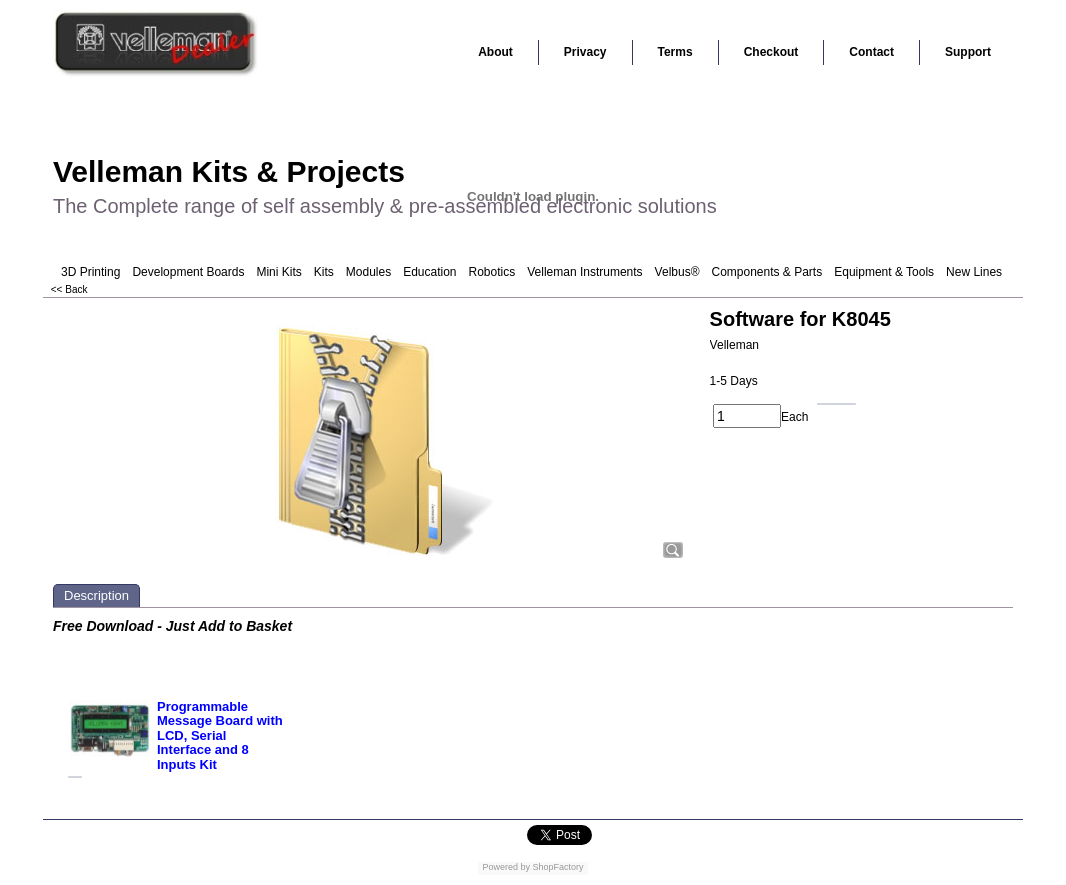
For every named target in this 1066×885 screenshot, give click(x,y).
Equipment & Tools (884, 272)
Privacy (585, 52)
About (495, 52)
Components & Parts (766, 272)
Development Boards (188, 272)
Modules (368, 272)
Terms (675, 52)
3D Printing (90, 272)
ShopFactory (557, 867)
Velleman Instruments (584, 272)
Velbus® (677, 272)
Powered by (506, 867)
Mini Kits (278, 272)
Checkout (771, 52)
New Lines (974, 272)
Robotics (492, 272)
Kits (324, 272)
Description (96, 595)
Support (968, 52)
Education (429, 272)
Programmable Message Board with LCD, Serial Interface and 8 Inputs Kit (220, 735)
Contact (871, 52)
